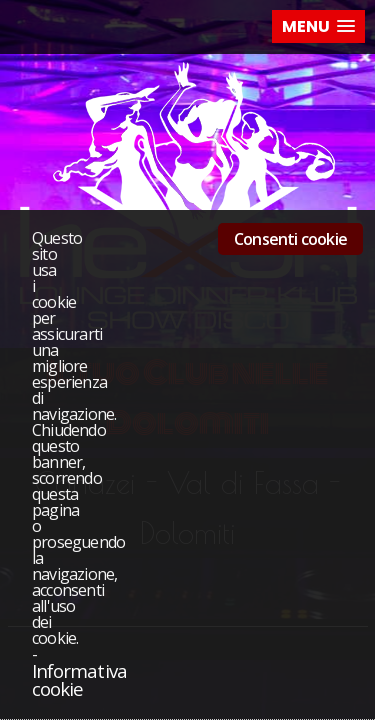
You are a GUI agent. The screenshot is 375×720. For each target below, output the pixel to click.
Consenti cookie (290, 239)
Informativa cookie (79, 680)
